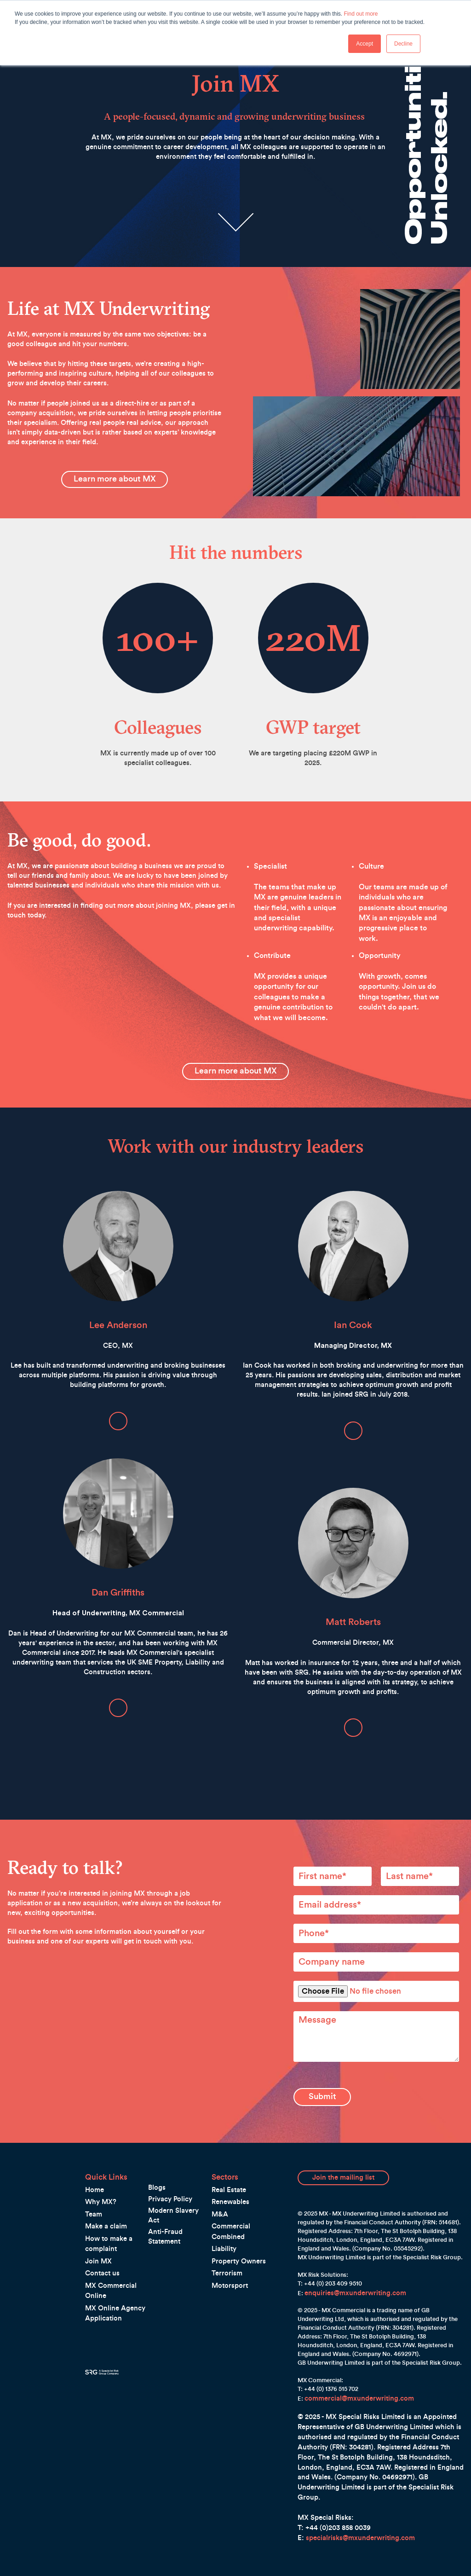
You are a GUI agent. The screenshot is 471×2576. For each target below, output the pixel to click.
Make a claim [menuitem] (103, 2206)
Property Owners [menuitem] (235, 2230)
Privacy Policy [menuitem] (167, 2179)
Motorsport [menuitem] (228, 2254)
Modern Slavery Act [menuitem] (175, 2190)
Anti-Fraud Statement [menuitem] (177, 2200)
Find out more (361, 14)
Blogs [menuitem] (155, 2168)
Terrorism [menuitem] (225, 2242)
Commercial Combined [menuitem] (243, 2206)
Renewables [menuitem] (228, 2182)
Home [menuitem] (93, 2170)
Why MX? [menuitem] (98, 2182)
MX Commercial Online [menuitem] (116, 2264)
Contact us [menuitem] (100, 2252)
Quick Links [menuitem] (100, 2158)
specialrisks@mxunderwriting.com (360, 2516)
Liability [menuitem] (222, 2218)
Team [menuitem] (92, 2194)
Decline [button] (403, 44)
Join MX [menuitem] (96, 2240)
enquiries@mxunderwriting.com (348, 2273)
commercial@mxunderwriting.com (351, 2377)
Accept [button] (364, 44)
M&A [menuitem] (218, 2194)
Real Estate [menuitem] (227, 2170)
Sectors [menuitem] (222, 2158)
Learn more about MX (115, 468)
